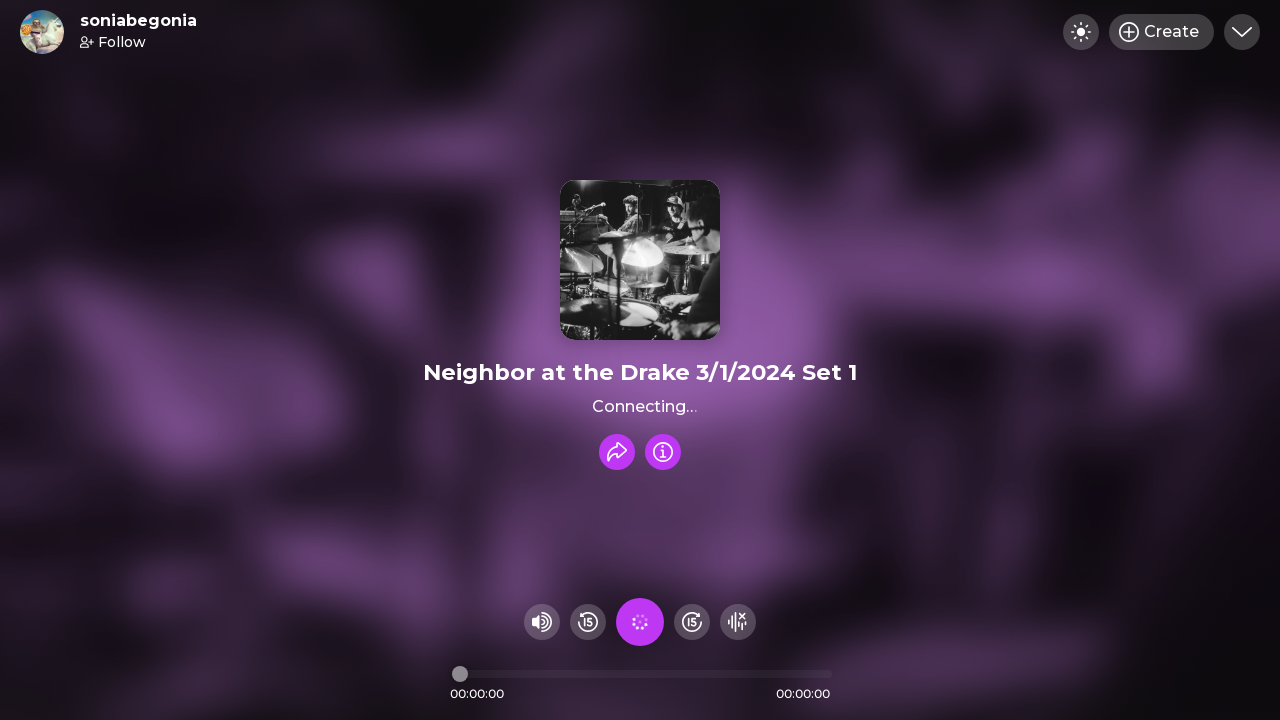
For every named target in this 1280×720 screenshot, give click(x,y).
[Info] (663, 452)
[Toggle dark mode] (1081, 32)
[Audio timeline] (642, 674)
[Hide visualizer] (738, 622)
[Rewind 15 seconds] (588, 622)
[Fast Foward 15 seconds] (692, 622)
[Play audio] (640, 622)
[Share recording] (617, 452)
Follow (113, 42)
